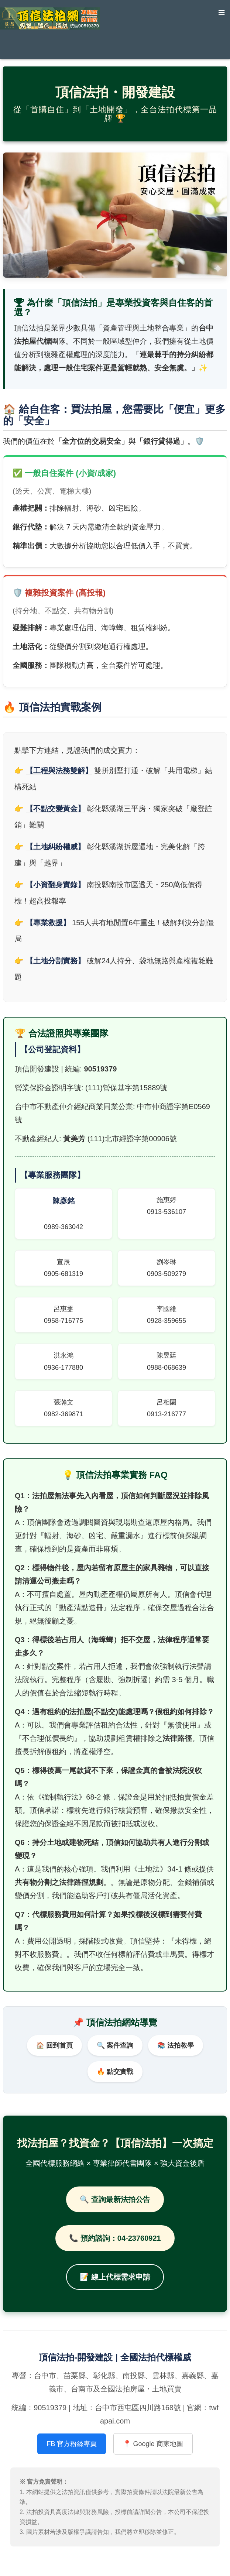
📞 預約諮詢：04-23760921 (115, 2238)
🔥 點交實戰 (115, 2071)
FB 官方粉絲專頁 (72, 2444)
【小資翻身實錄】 (55, 885)
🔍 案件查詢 (115, 2045)
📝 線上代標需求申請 (115, 2277)
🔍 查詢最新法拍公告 (115, 2199)
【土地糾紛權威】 (55, 847)
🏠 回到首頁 (54, 2045)
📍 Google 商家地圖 (153, 2444)
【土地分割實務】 (55, 961)
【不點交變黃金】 (55, 809)
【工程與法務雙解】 (59, 770)
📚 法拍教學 (175, 2045)
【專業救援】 (48, 923)
